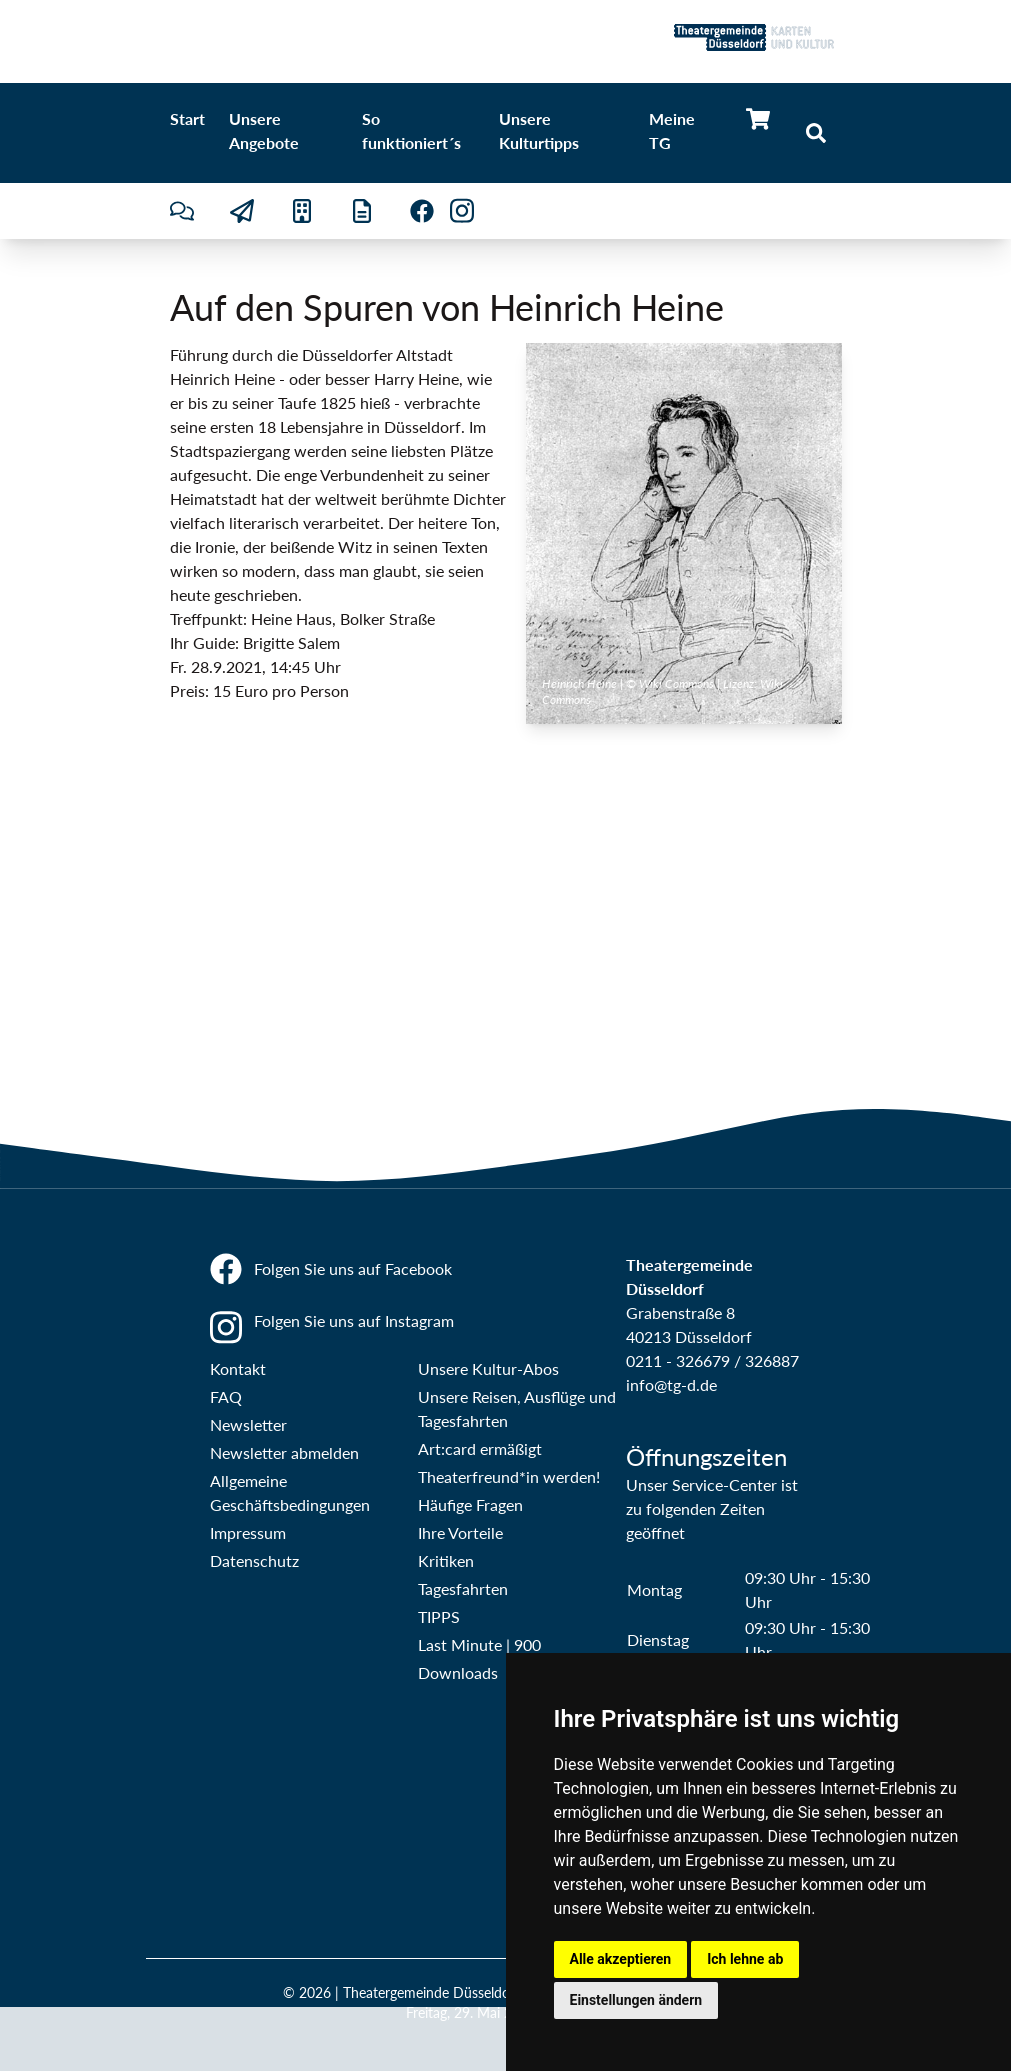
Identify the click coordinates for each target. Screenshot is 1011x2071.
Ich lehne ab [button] (745, 1959)
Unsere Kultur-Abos (488, 1368)
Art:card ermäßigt (480, 1448)
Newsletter (248, 1424)
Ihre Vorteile (460, 1532)
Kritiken (446, 1560)
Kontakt (238, 1368)
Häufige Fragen (470, 1504)
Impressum (248, 1532)
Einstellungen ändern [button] (636, 2000)
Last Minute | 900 (479, 1644)
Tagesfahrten (463, 1588)
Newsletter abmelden (284, 1452)
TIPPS (439, 1616)
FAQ (226, 1396)
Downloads (458, 1672)
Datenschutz (254, 1560)
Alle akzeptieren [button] (621, 1959)
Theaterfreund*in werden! (509, 1476)
